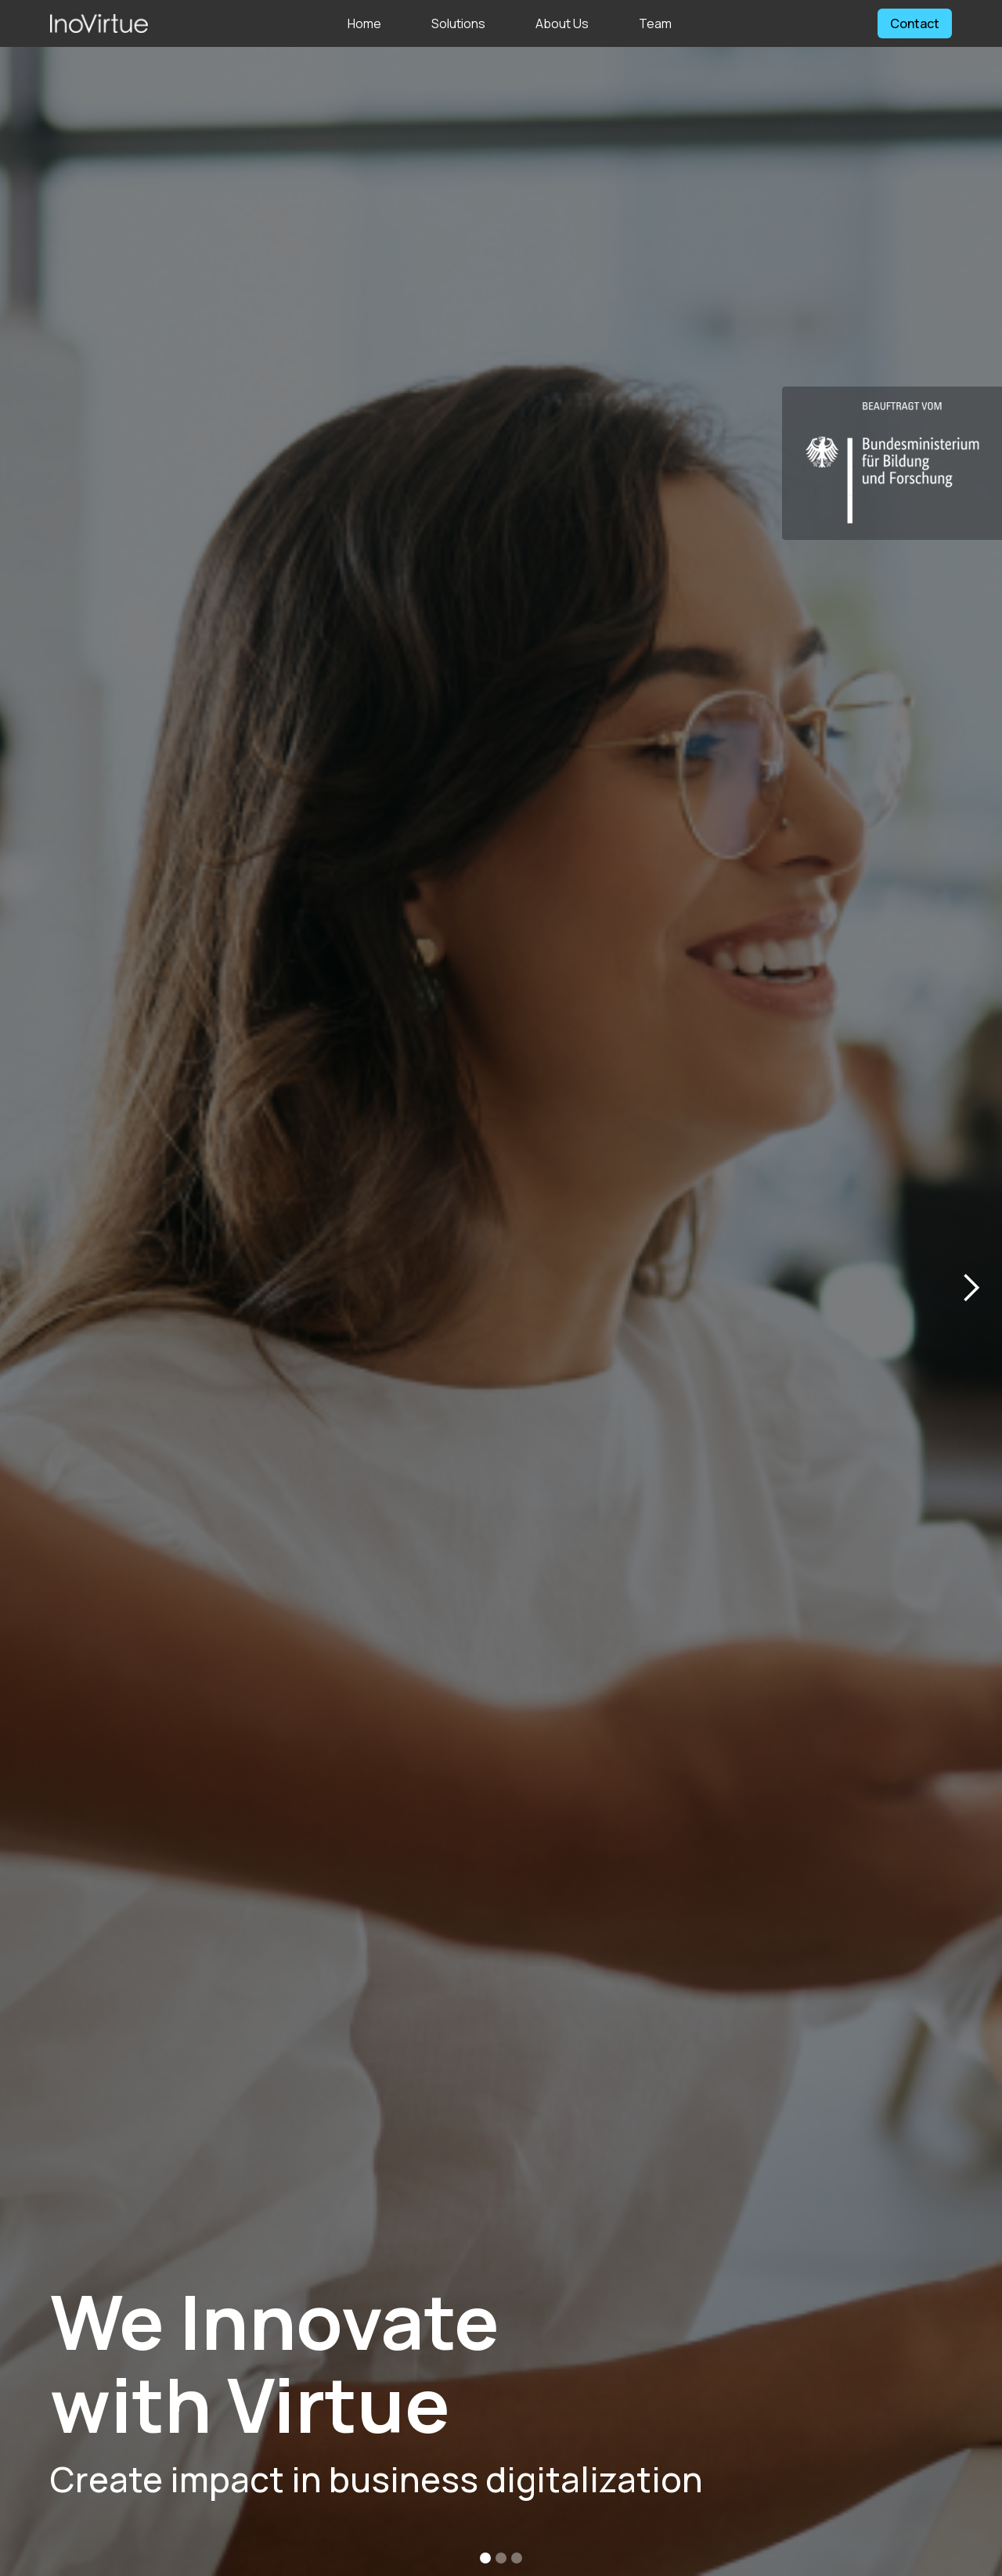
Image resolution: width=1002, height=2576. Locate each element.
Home (364, 23)
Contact (914, 23)
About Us (562, 23)
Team (655, 23)
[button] (970, 1288)
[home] (99, 23)
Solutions (458, 23)
